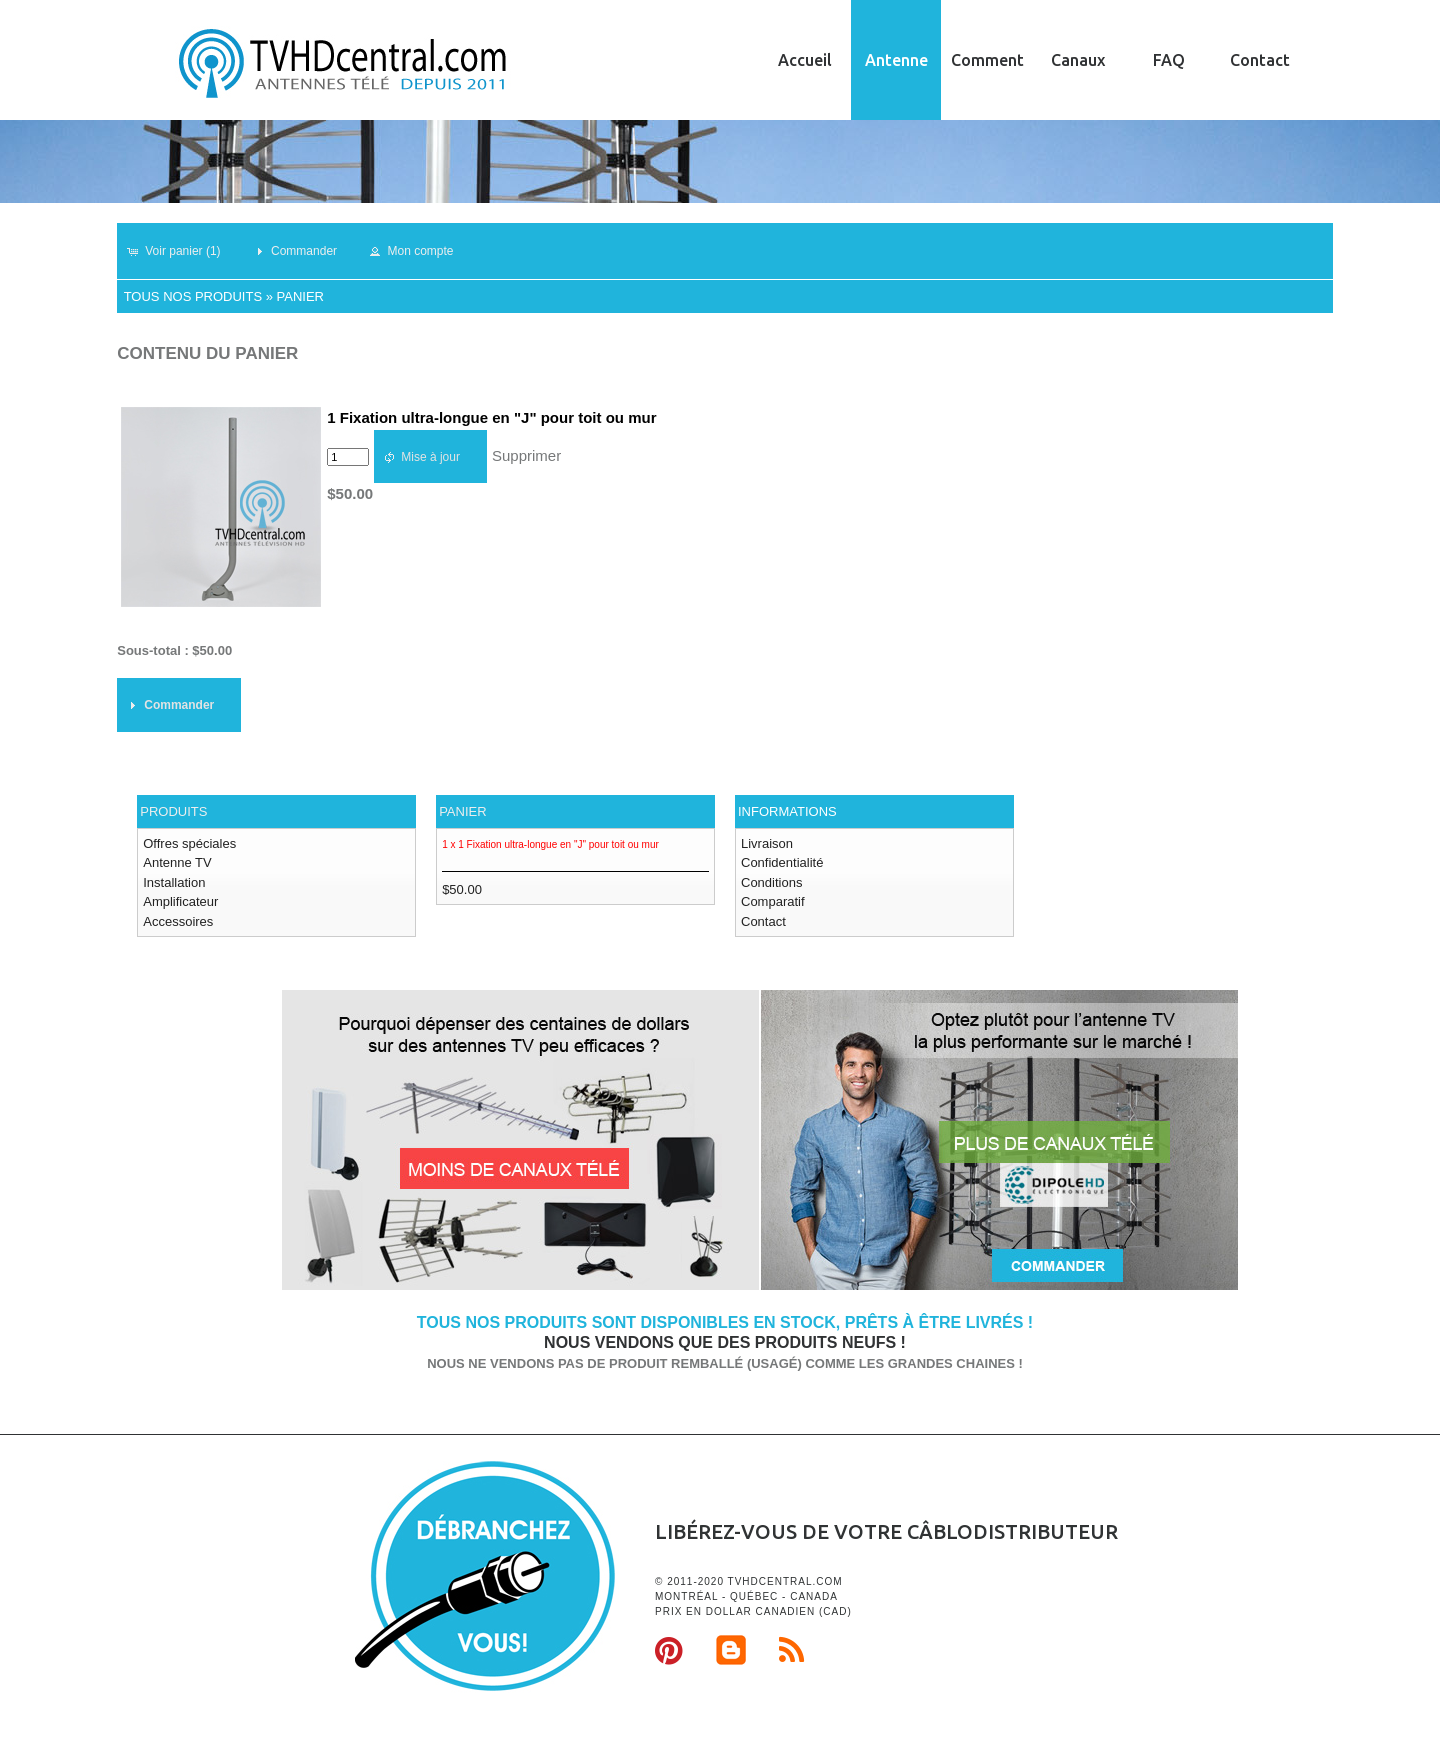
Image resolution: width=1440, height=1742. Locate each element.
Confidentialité (782, 862)
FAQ (1169, 60)
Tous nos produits (193, 296)
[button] (182, 251)
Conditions (771, 882)
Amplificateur (180, 901)
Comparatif (773, 901)
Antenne (896, 60)
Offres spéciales (189, 843)
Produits (173, 811)
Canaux (1078, 60)
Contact (1260, 60)
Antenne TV (177, 862)
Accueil (805, 60)
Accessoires (178, 921)
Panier (300, 296)
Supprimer (526, 455)
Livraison (767, 843)
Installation (174, 882)
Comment (987, 60)
